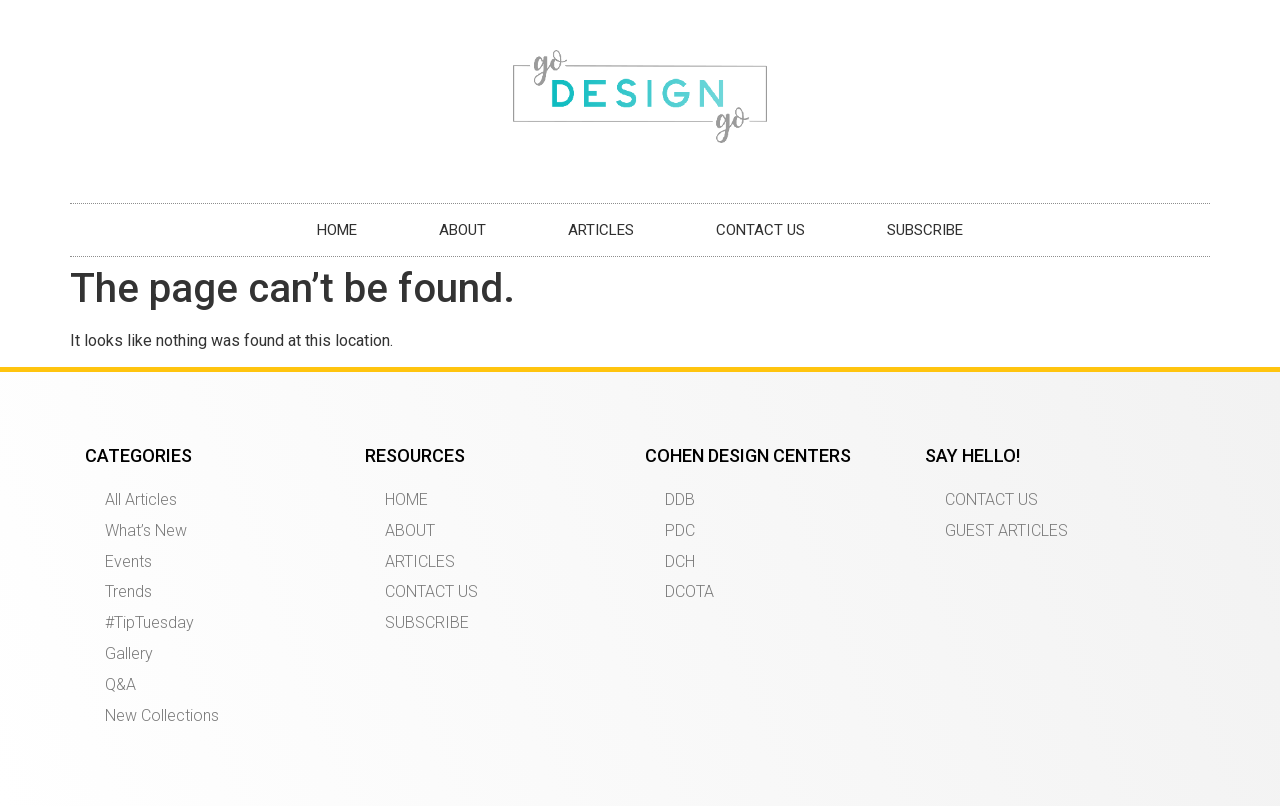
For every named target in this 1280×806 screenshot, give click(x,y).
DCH (680, 561)
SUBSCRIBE (925, 230)
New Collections (162, 715)
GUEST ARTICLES (1006, 530)
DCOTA (689, 591)
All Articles (141, 499)
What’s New (146, 530)
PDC (680, 530)
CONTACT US (760, 230)
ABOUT (462, 230)
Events (128, 561)
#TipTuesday (149, 622)
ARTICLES (601, 230)
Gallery (129, 653)
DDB (680, 499)
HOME (337, 230)
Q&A (120, 684)
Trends (128, 591)
